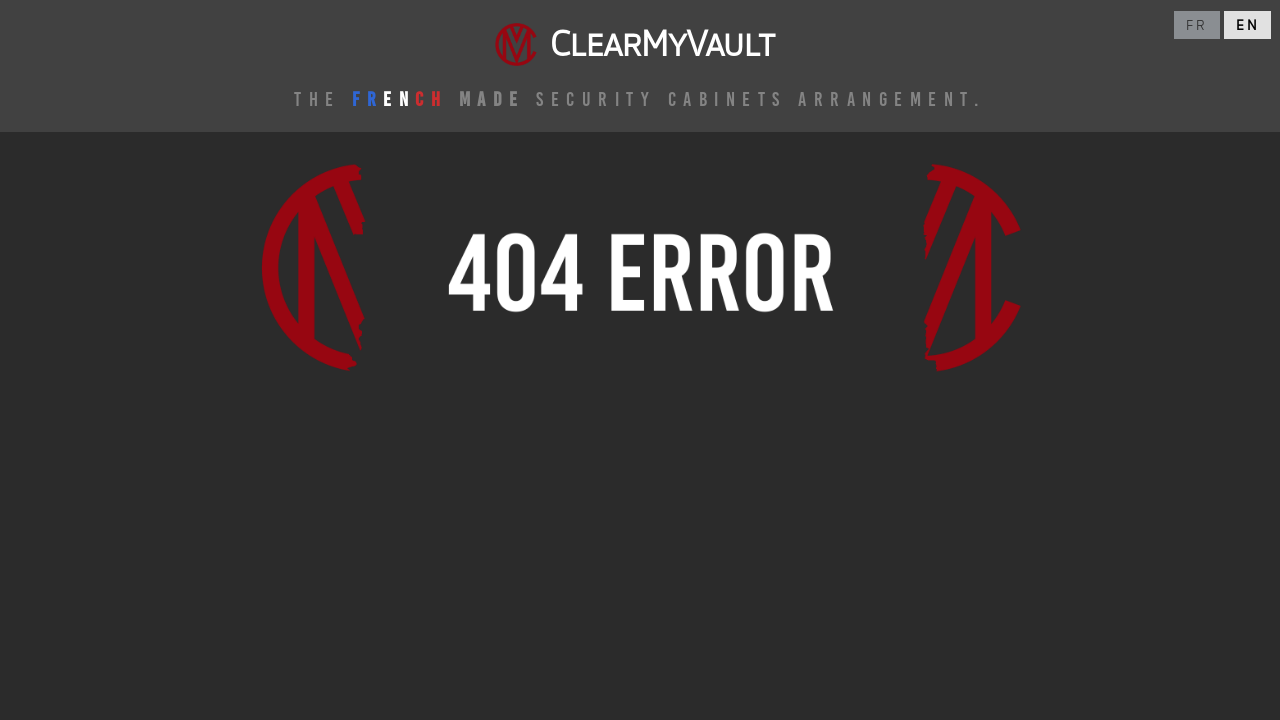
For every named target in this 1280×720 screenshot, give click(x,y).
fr (1197, 25)
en (1247, 25)
